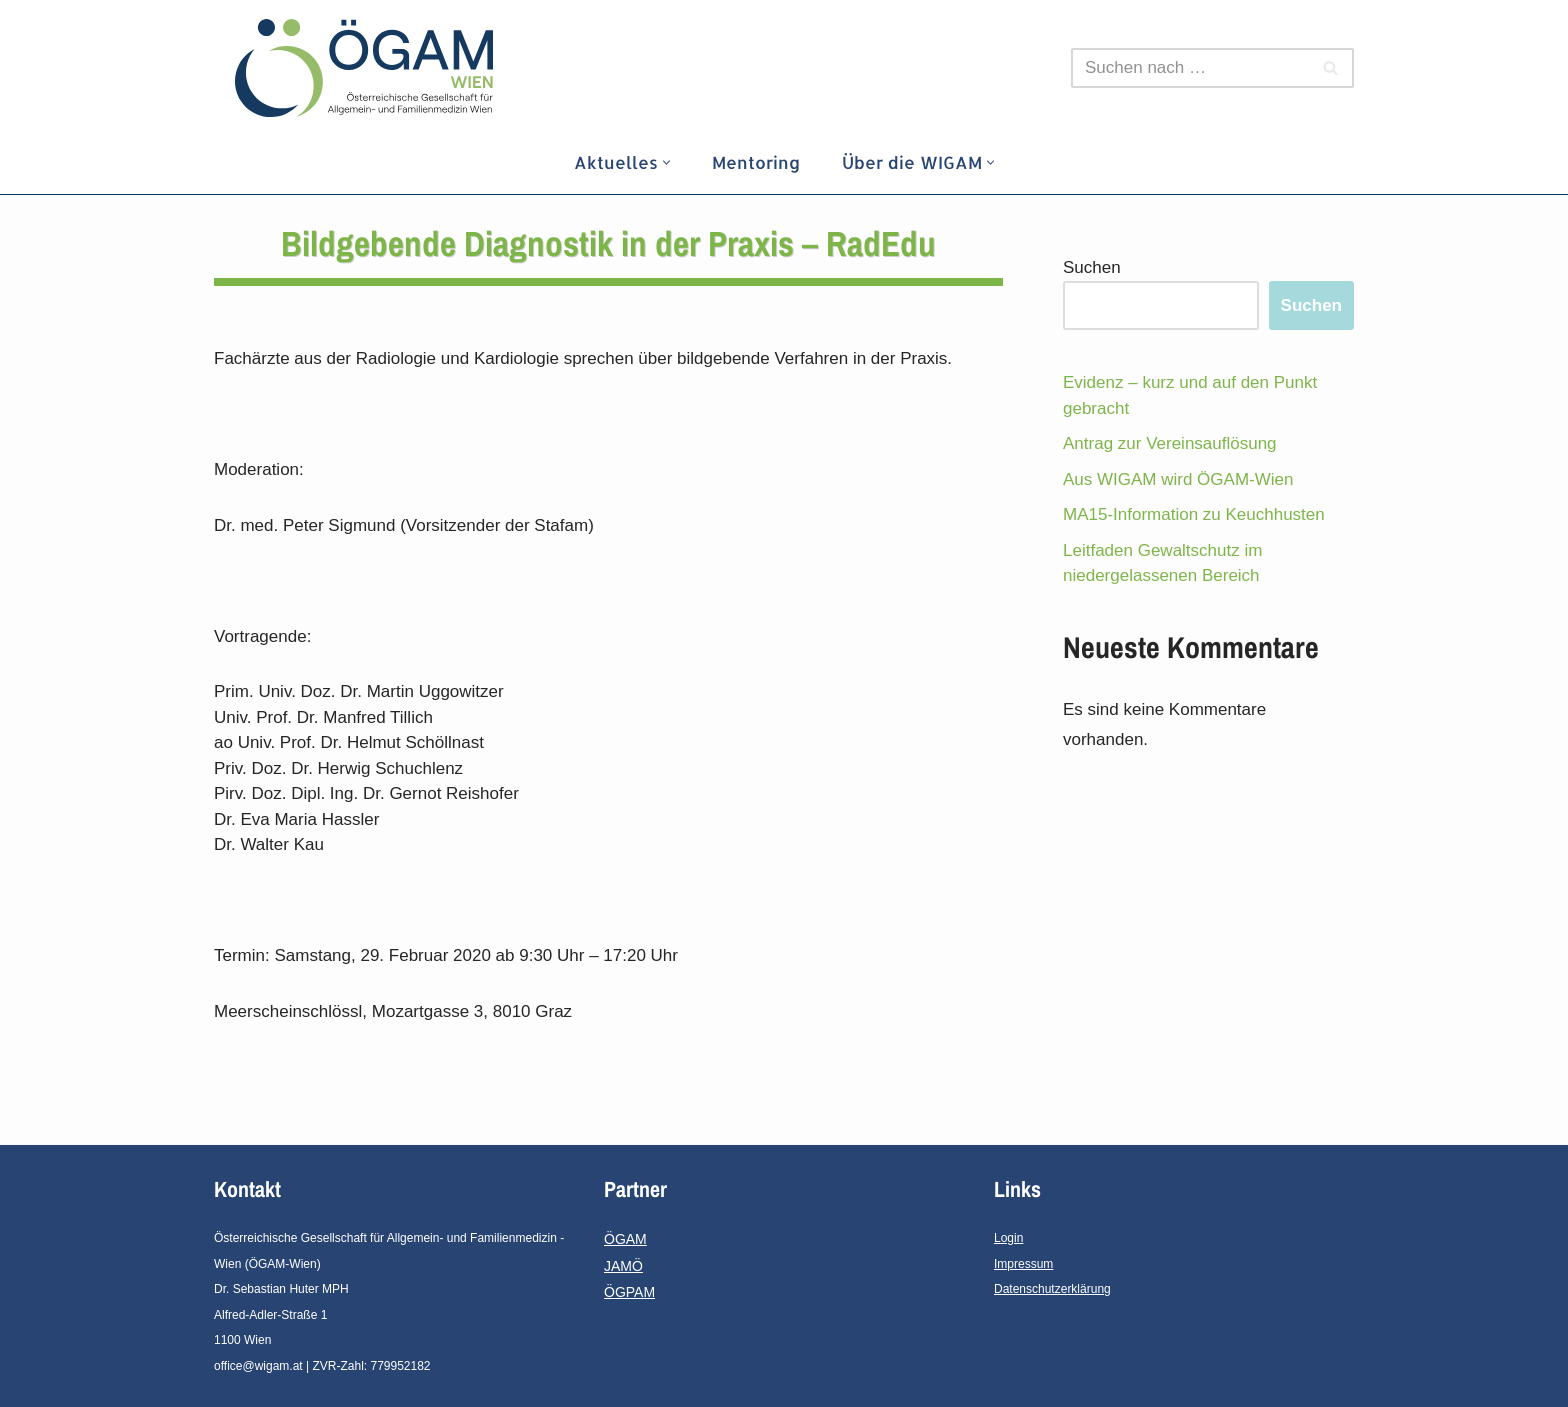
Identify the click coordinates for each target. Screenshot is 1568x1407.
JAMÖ (623, 1266)
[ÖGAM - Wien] (369, 68)
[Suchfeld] (1190, 68)
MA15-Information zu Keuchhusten (1194, 514)
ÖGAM (625, 1239)
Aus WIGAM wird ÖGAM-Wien (1178, 479)
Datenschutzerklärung (1052, 1289)
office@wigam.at (258, 1366)
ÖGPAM (629, 1292)
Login (1008, 1238)
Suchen (1092, 267)
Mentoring (756, 162)
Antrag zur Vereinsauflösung (1170, 443)
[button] (666, 162)
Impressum (1023, 1264)
